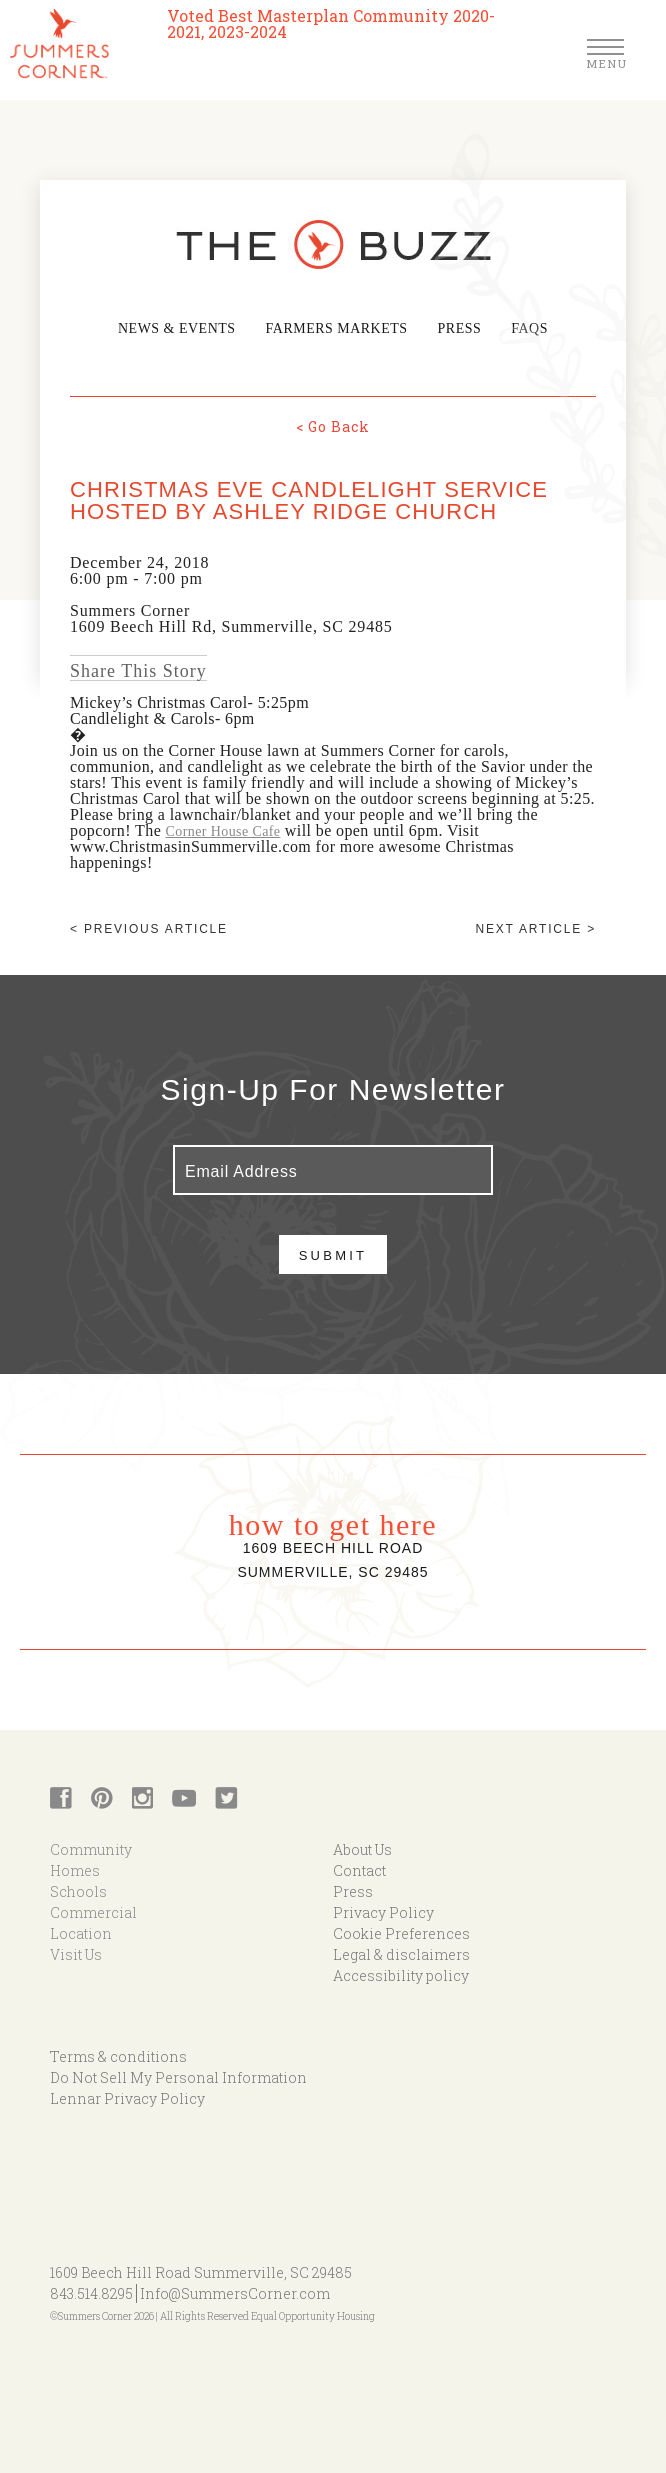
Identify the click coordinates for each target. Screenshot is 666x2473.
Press (454, 328)
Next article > (536, 928)
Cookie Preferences (401, 1932)
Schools (78, 1890)
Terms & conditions (118, 2055)
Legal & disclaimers (401, 1953)
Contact (359, 1869)
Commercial (93, 1911)
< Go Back (333, 425)
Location (81, 1932)
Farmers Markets (335, 328)
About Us (362, 1848)
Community (91, 1848)
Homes (75, 1869)
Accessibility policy (401, 1974)
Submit (333, 1254)
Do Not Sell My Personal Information (178, 2076)
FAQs (522, 328)
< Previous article (149, 928)
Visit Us (76, 1953)
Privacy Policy (383, 1911)
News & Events (182, 328)
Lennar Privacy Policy (127, 2097)
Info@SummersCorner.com (235, 2292)
